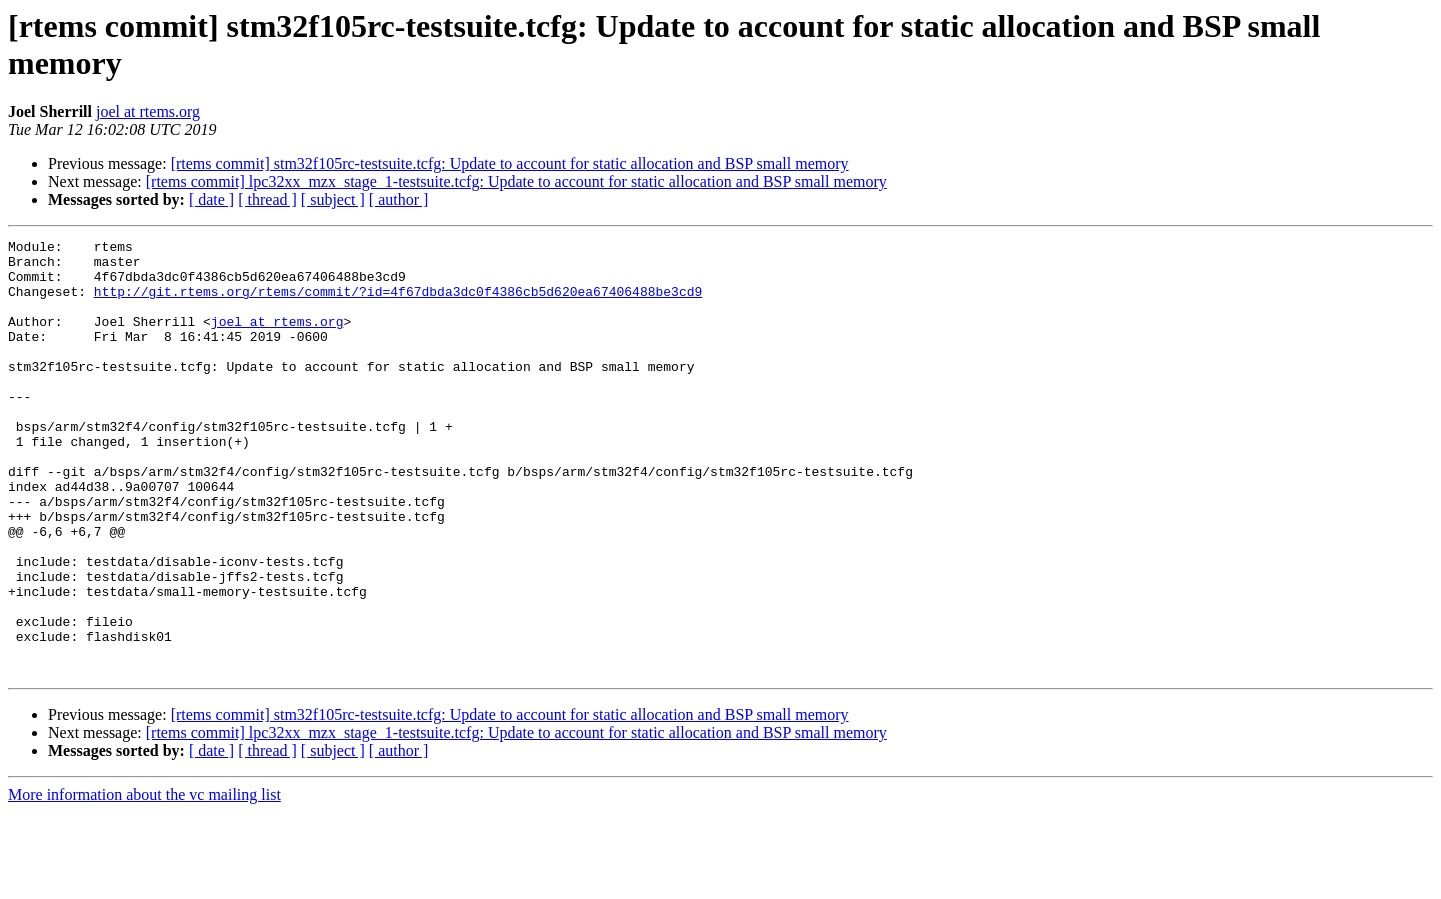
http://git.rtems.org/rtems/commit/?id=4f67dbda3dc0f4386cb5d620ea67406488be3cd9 (398, 303)
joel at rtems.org (148, 111)
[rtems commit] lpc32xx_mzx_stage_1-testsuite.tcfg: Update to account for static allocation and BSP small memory (516, 181)
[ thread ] (267, 199)
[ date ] (211, 199)
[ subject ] (333, 199)
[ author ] (399, 199)
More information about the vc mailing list (144, 881)
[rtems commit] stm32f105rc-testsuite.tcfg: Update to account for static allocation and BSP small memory (510, 163)
